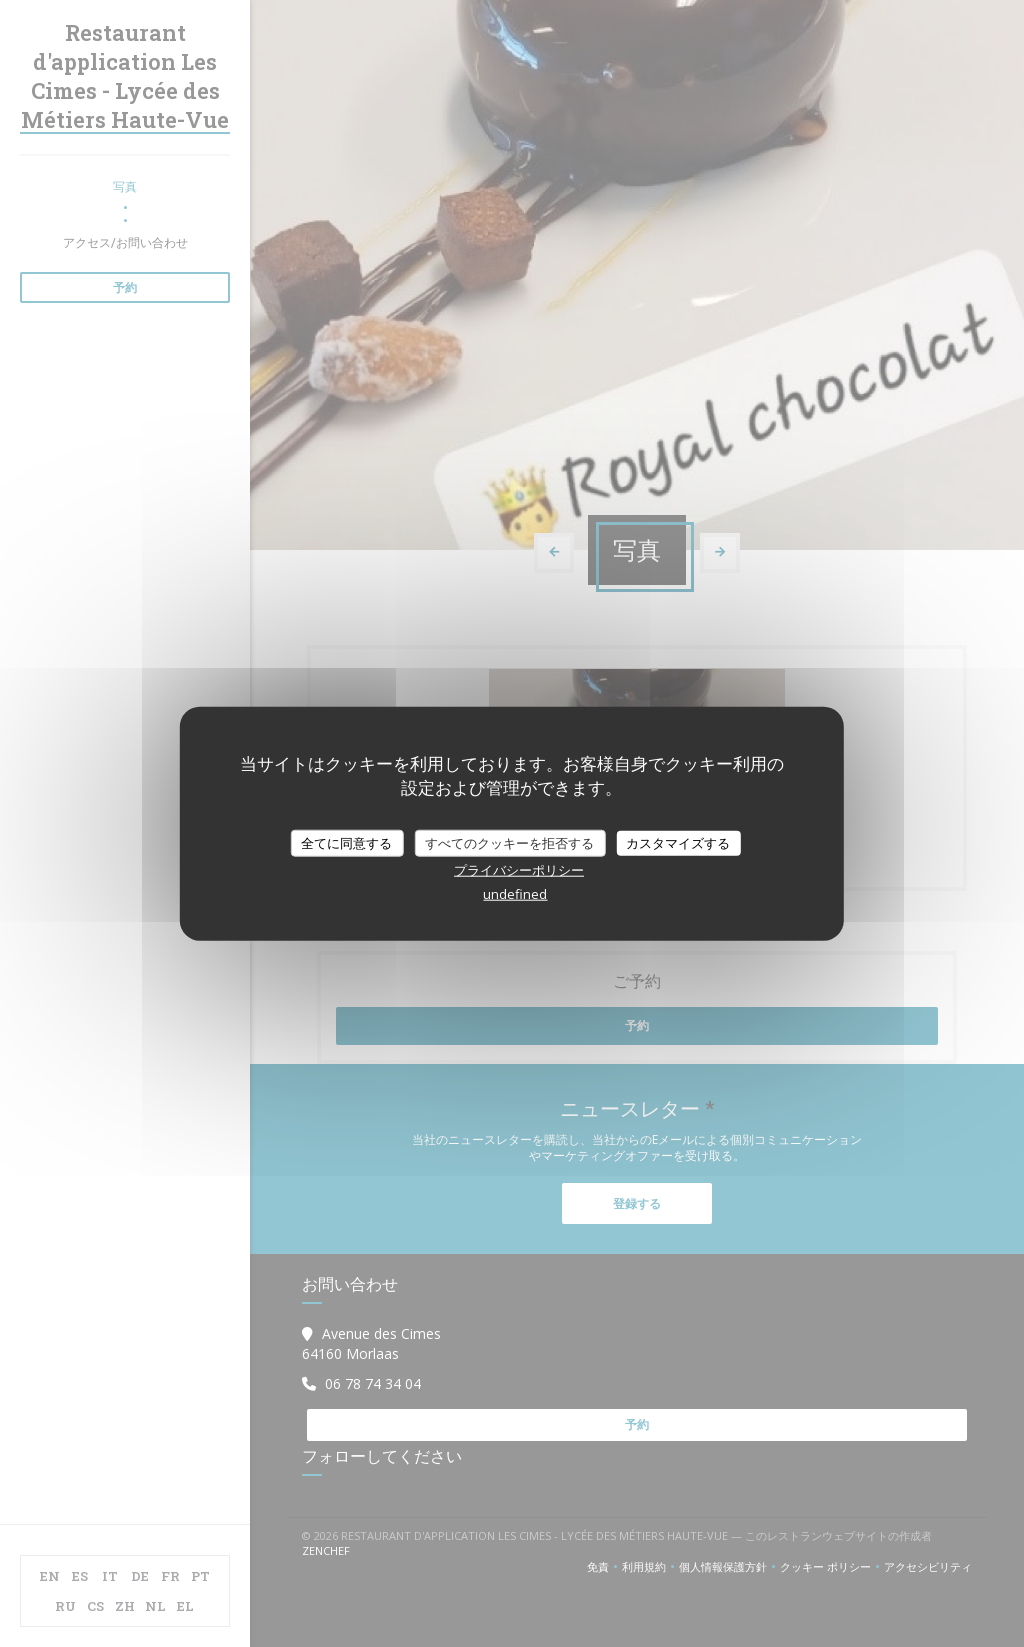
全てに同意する (346, 842)
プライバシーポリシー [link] (519, 870)
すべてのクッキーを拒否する (509, 842)
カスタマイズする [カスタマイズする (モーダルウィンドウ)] (678, 842)
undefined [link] (515, 894)
